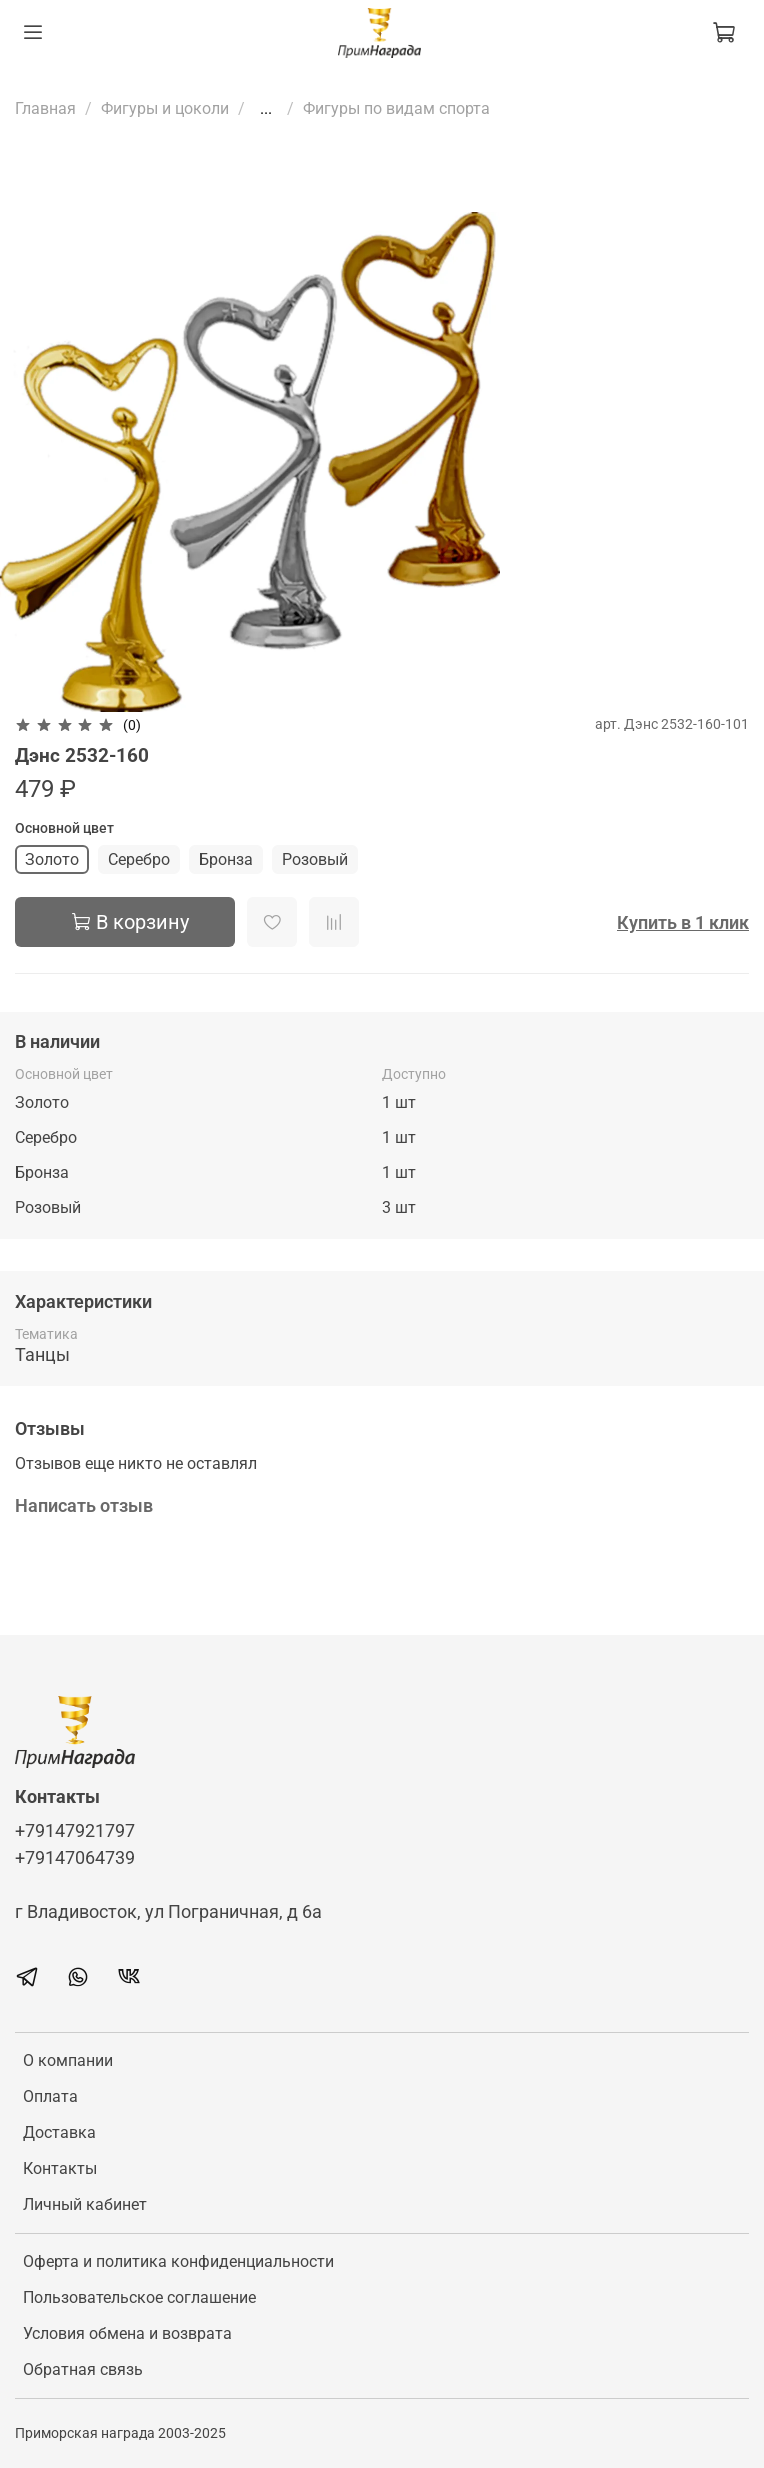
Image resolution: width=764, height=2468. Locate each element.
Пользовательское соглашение (139, 2297)
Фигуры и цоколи (165, 108)
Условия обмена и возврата (127, 2333)
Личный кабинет (85, 2204)
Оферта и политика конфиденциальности (178, 2261)
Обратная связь (83, 2369)
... (266, 109)
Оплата (50, 2096)
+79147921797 (75, 1831)
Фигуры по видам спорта (396, 108)
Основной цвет (64, 828)
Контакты (60, 2168)
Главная (45, 108)
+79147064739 (75, 1858)
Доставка (59, 2132)
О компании (68, 2060)
